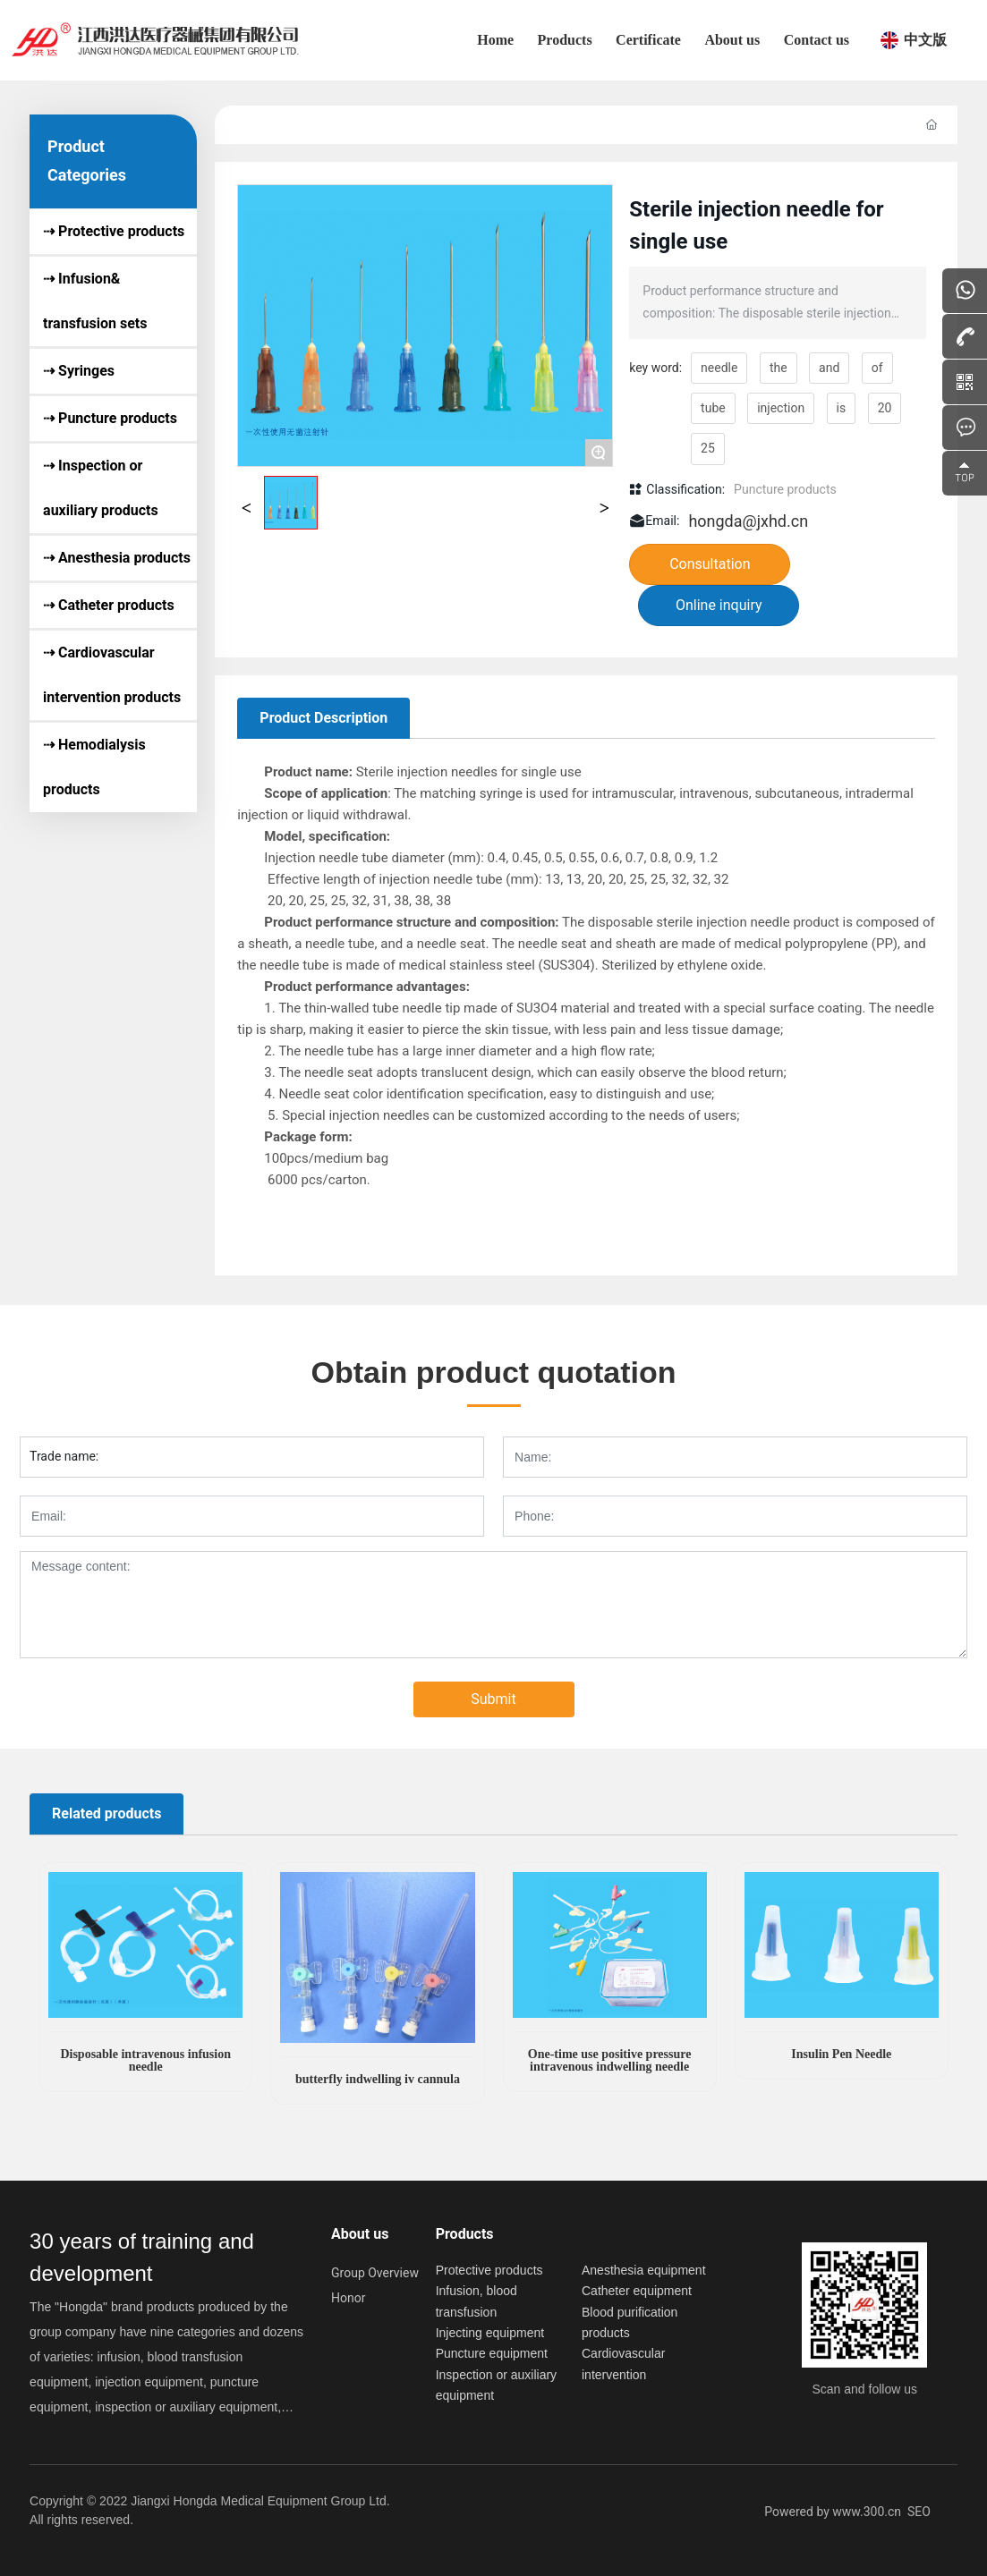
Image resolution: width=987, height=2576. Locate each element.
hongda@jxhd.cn (748, 521)
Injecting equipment (490, 2333)
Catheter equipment (637, 2291)
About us (359, 2233)
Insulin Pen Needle (841, 2054)
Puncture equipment (492, 2353)
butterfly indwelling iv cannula (377, 2079)
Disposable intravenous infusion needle (145, 2060)
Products (465, 2233)
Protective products (489, 2270)
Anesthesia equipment (644, 2270)
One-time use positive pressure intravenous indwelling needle (610, 2060)
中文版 (925, 39)
